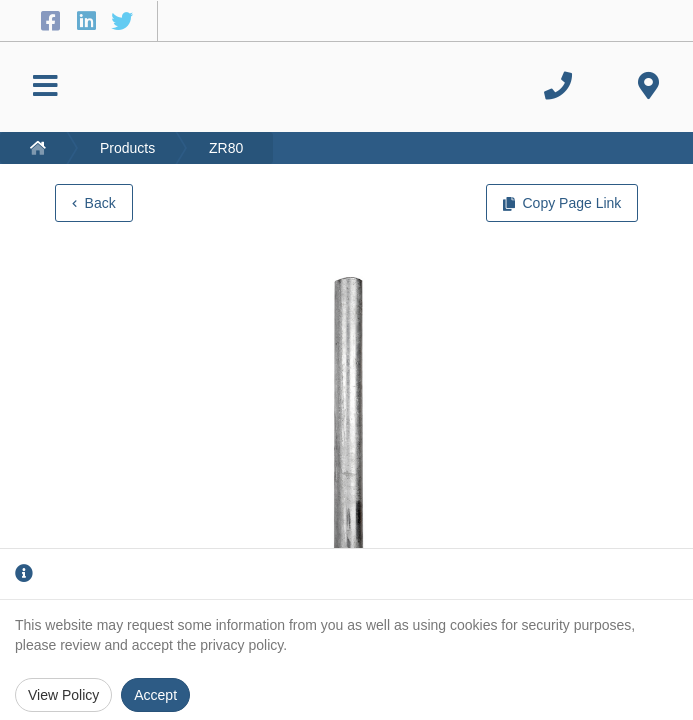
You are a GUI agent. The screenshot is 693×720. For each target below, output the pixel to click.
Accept (155, 695)
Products (127, 148)
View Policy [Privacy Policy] (63, 695)
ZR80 (226, 148)
